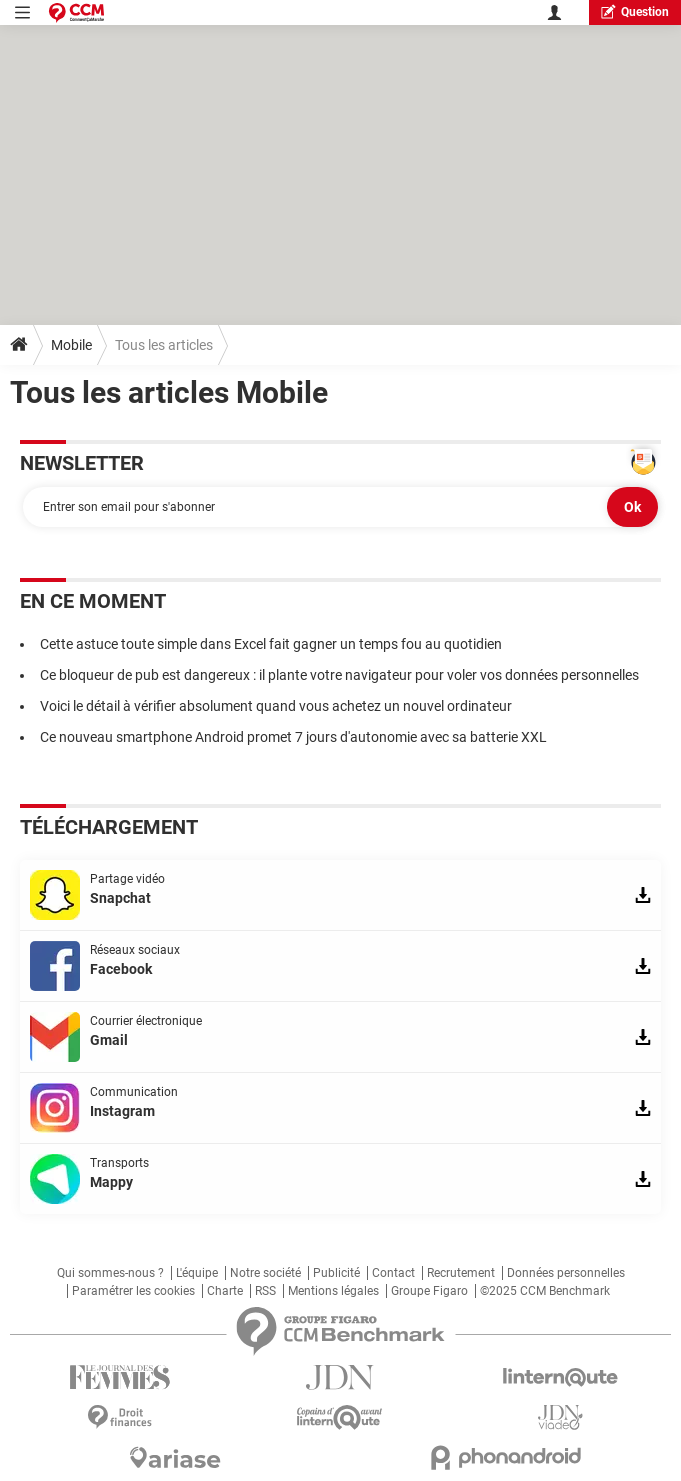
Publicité (336, 1273)
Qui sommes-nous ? (110, 1273)
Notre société (265, 1273)
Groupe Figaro (429, 1291)
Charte (225, 1291)
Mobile (71, 345)
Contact (393, 1273)
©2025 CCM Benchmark (545, 1291)
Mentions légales (333, 1291)
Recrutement (461, 1273)
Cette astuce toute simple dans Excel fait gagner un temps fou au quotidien (271, 644)
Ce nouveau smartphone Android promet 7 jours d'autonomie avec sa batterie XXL (293, 737)
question (635, 11)
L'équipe (197, 1273)
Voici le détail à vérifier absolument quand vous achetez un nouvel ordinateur (276, 706)
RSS (265, 1291)
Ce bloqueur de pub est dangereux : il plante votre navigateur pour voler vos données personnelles (339, 675)
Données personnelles (566, 1273)
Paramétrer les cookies (133, 1291)
